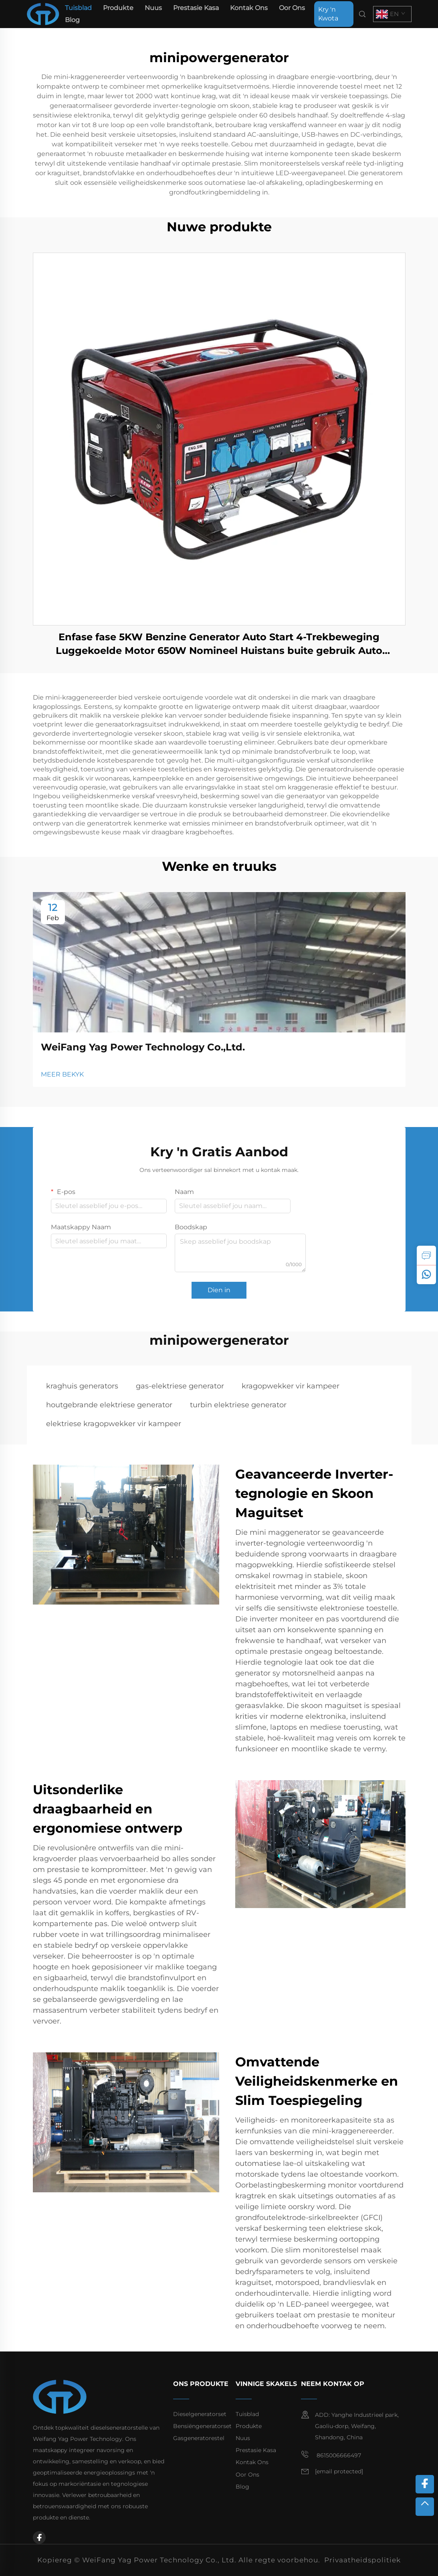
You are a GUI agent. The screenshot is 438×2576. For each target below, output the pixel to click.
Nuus (153, 8)
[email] (339, 2472)
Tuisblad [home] (78, 8)
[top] (425, 2506)
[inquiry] (426, 1255)
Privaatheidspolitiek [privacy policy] (362, 2560)
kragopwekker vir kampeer (290, 1386)
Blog (72, 20)
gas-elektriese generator (180, 1386)
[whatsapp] (426, 1274)
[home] (43, 13)
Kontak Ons (249, 8)
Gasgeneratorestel (198, 2438)
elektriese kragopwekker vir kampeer (113, 1423)
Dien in (219, 1290)
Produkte (118, 8)
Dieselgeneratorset (199, 2414)
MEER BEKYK (62, 1074)
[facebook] (39, 2537)
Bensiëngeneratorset (202, 2426)
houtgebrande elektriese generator (109, 1404)
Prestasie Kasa (196, 8)
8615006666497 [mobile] (331, 2454)
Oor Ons (292, 8)
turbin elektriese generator (238, 1404)
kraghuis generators (82, 1386)
